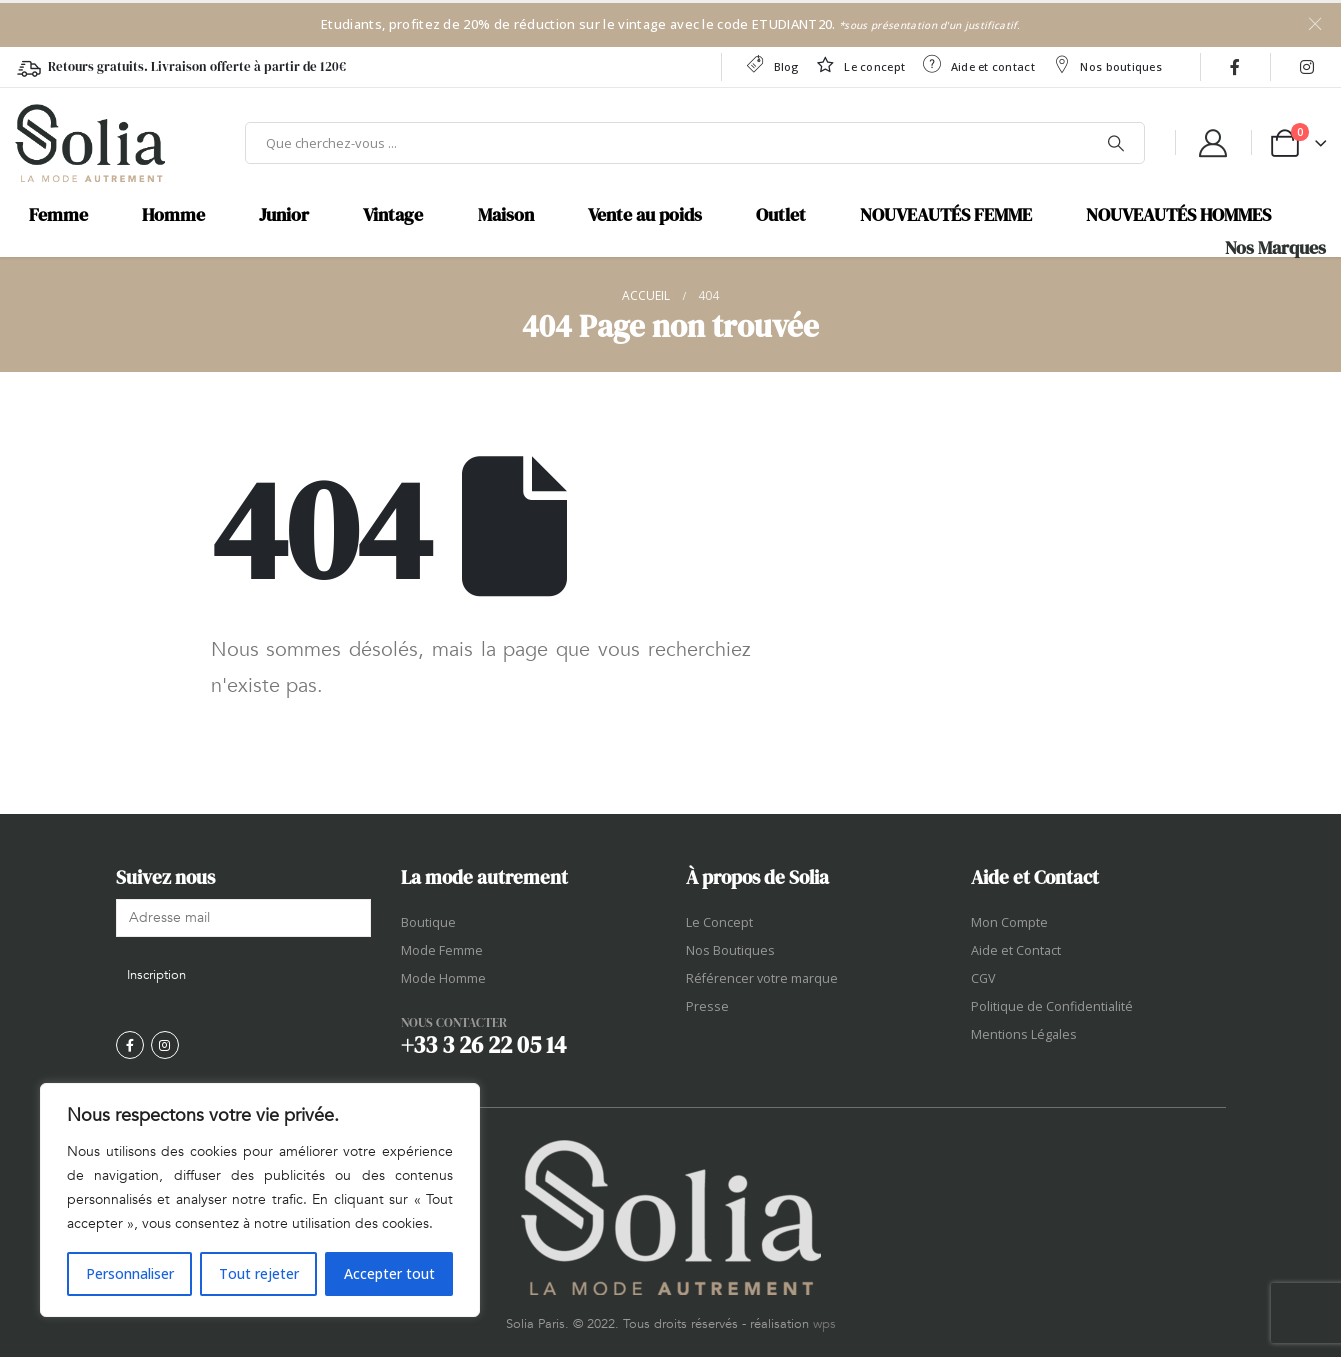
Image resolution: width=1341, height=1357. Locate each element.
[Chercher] (1116, 143)
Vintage (393, 215)
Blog (771, 64)
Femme (58, 215)
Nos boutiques (1106, 64)
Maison (506, 215)
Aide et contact (978, 64)
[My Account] (1213, 143)
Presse (707, 1006)
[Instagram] (1307, 67)
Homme (173, 215)
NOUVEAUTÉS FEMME (946, 215)
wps (824, 1324)
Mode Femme (442, 950)
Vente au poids (645, 215)
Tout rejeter (259, 1273)
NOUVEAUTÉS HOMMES (1178, 215)
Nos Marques (1275, 248)
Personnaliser (130, 1273)
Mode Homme (443, 978)
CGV (983, 978)
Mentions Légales (1024, 1034)
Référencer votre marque (762, 978)
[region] (260, 1200)
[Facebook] (1235, 67)
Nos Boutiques (730, 950)
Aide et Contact (1016, 950)
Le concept (860, 64)
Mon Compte (1009, 922)
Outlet (781, 215)
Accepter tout (389, 1273)
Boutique (428, 922)
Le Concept (719, 922)
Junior (284, 215)
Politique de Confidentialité (1052, 1006)
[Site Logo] (90, 143)
